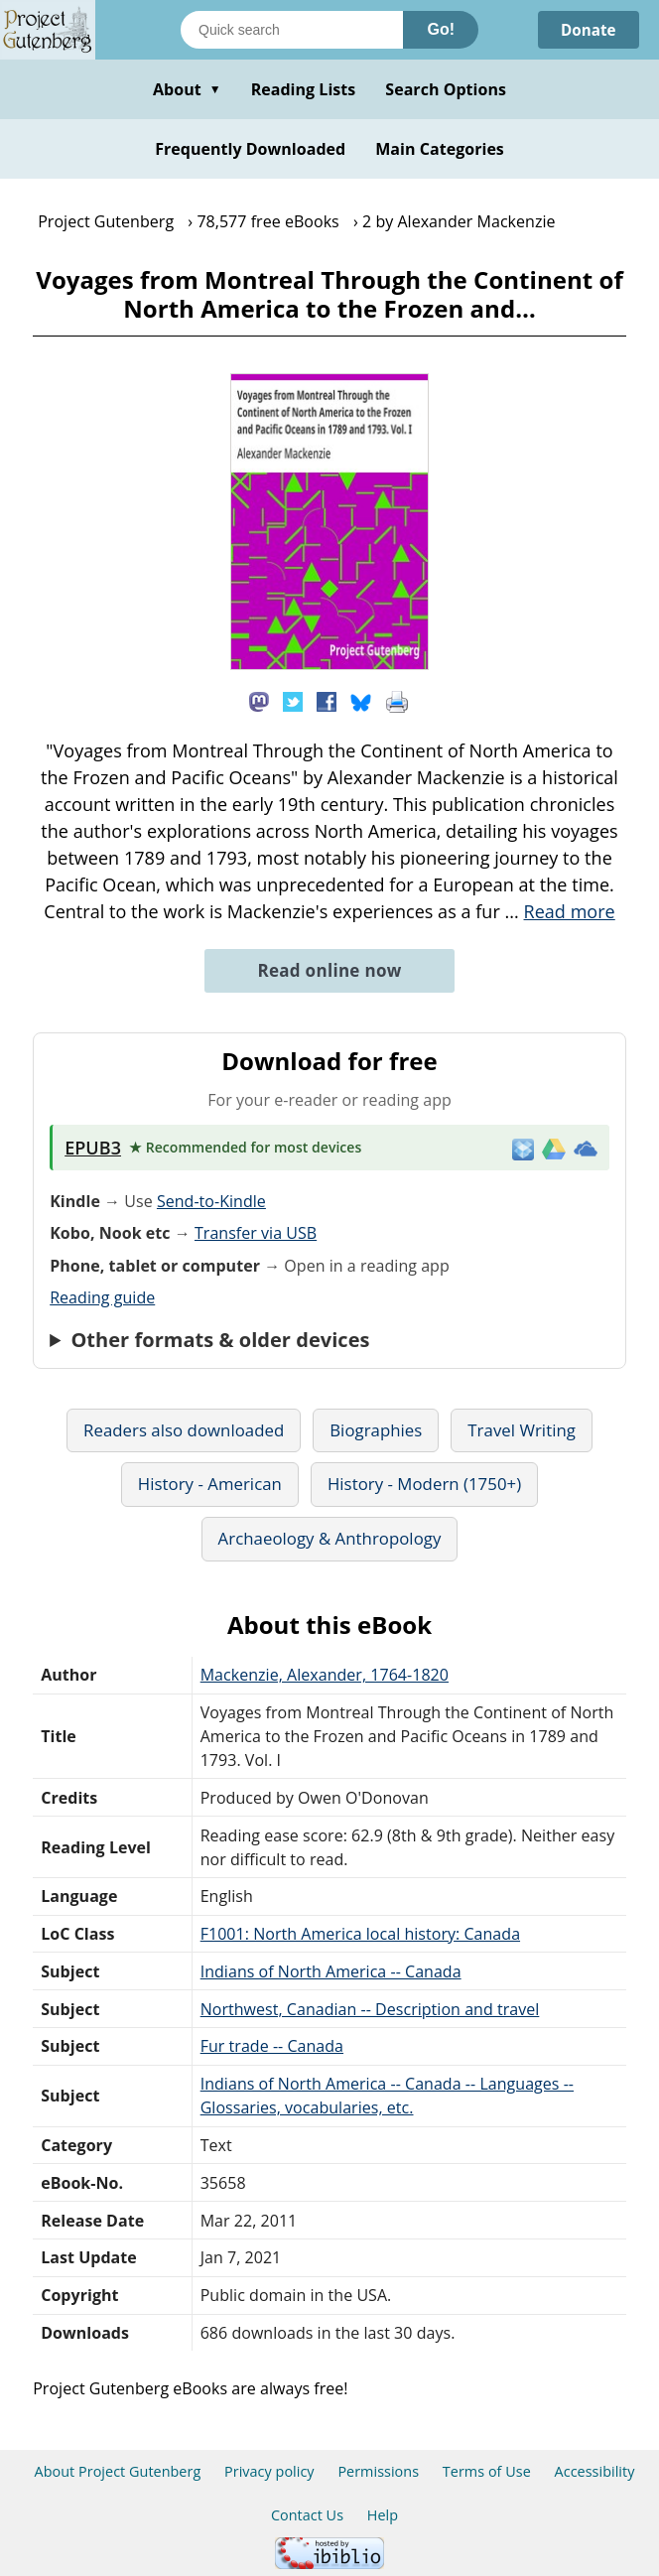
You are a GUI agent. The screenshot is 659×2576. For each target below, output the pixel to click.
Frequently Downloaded (250, 149)
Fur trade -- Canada (271, 2046)
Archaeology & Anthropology (330, 1538)
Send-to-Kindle (211, 1201)
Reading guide (102, 1297)
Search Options (445, 89)
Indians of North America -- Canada (330, 1971)
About (187, 89)
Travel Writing (521, 1430)
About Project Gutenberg (118, 2471)
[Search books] (292, 30)
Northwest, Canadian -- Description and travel (370, 2009)
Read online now (329, 970)
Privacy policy (269, 2471)
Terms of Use (487, 2471)
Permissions (378, 2471)
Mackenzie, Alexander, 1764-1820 (324, 1675)
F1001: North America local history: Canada (360, 1934)
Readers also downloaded (183, 1430)
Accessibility (595, 2471)
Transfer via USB (256, 1233)
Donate (586, 30)
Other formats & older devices (219, 1340)
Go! (441, 29)
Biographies (376, 1430)
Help (382, 2515)
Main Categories (439, 149)
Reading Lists (303, 89)
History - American (210, 1483)
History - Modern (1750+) (424, 1483)
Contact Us (307, 2515)
